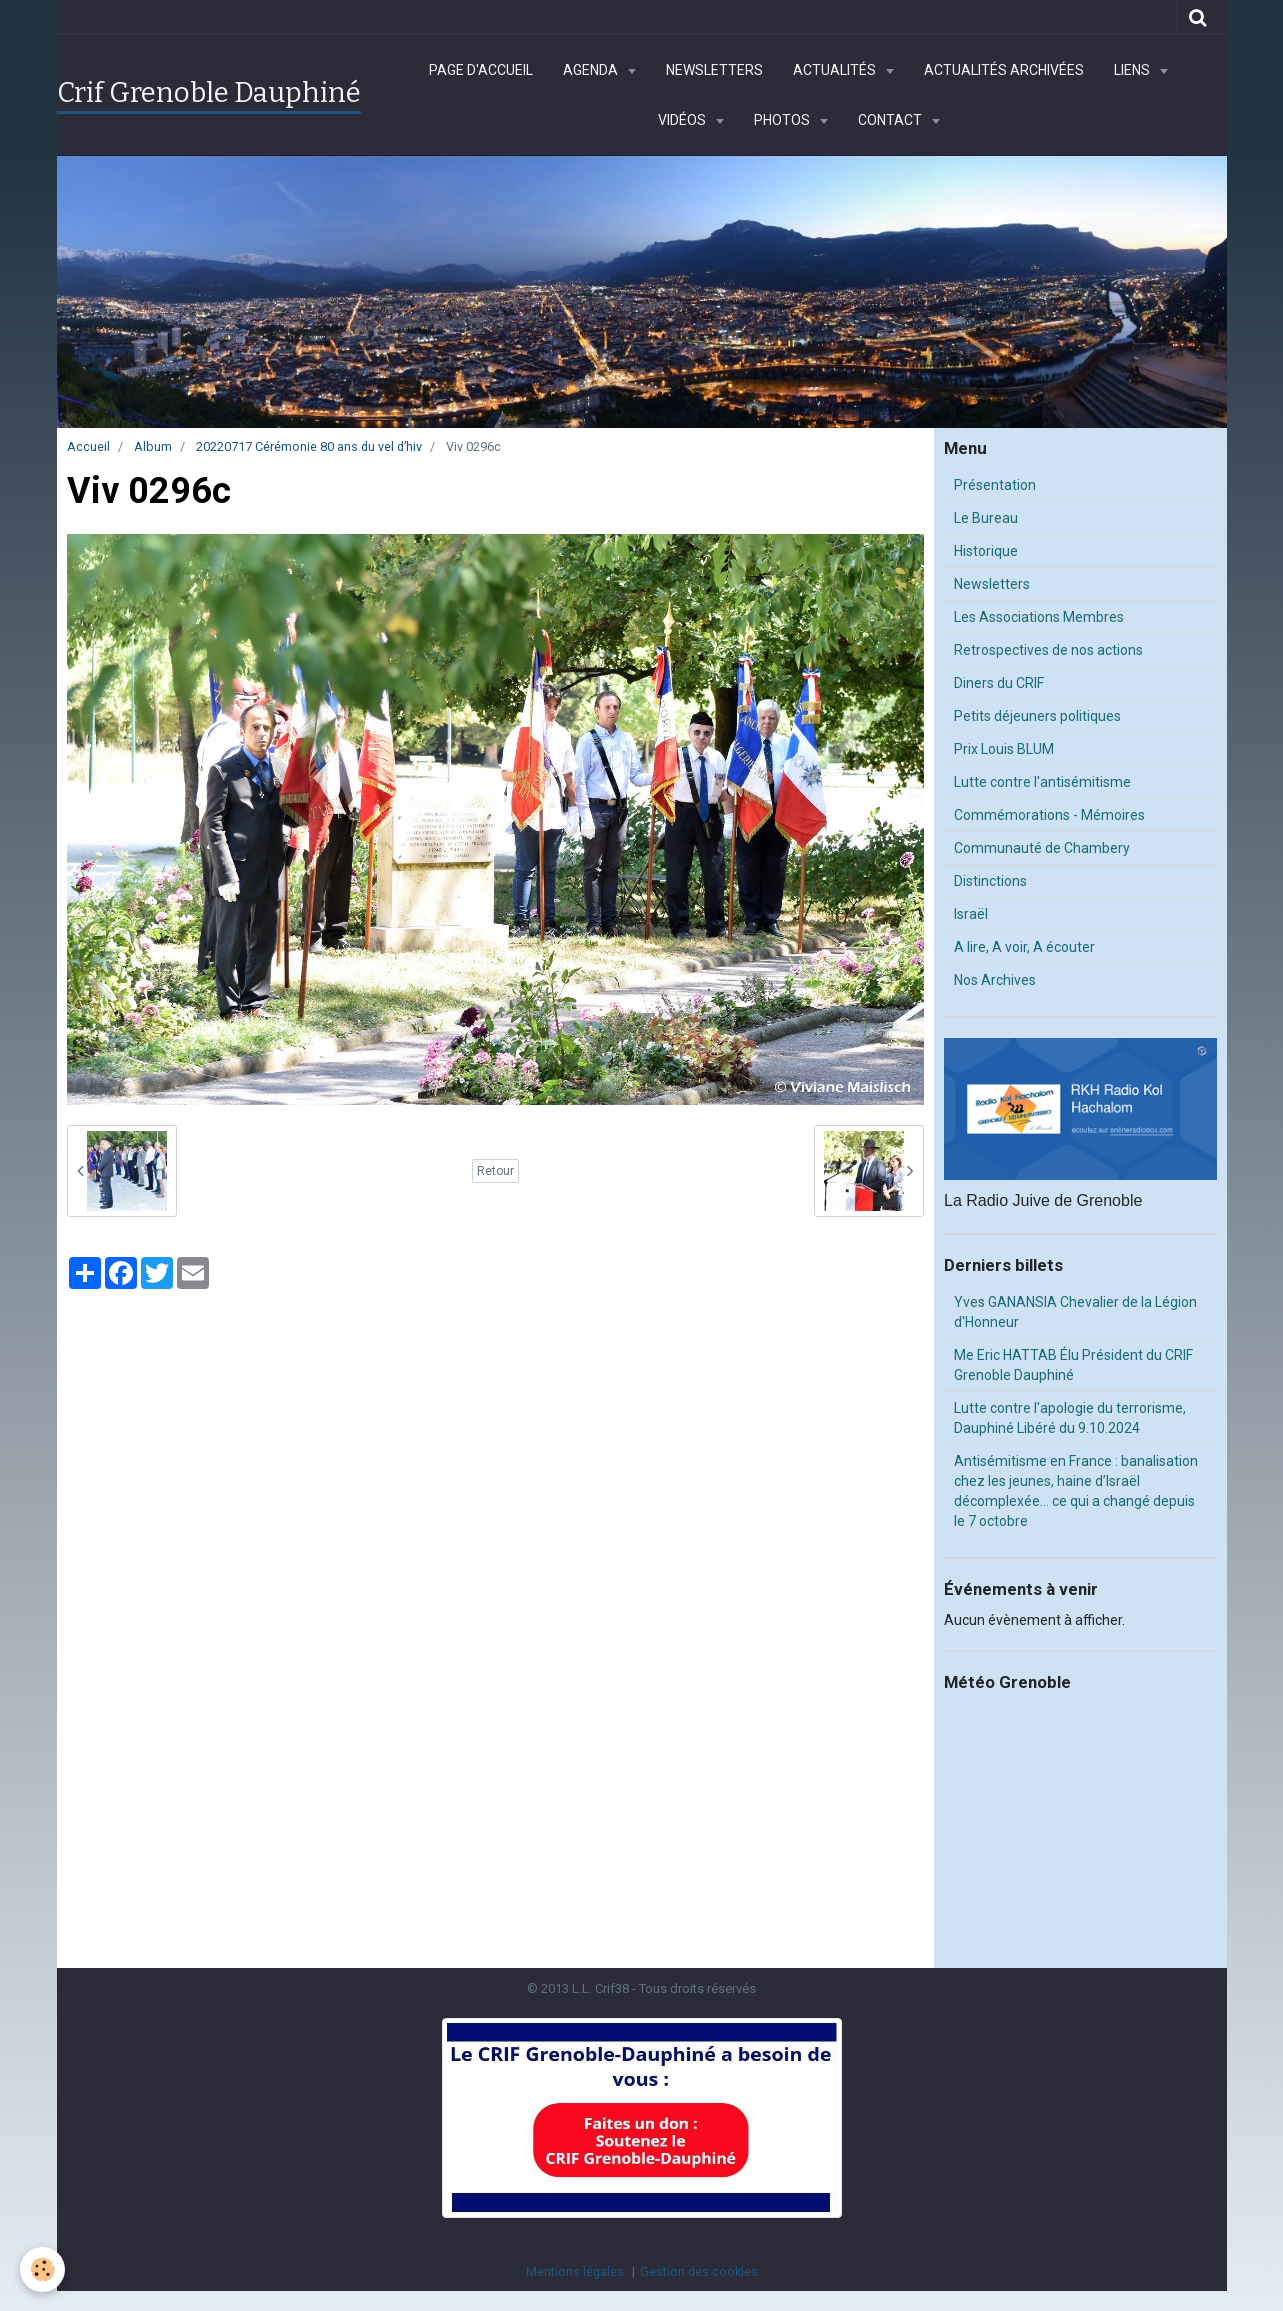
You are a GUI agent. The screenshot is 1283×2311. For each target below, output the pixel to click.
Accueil (88, 446)
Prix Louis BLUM (1004, 749)
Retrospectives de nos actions (1048, 650)
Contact (891, 120)
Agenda (592, 70)
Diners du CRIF (999, 683)
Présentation (995, 485)
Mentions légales (575, 2271)
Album (153, 446)
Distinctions (990, 881)
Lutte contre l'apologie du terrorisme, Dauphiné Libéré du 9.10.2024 (1070, 1418)
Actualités (836, 70)
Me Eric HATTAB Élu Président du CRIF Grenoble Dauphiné (1073, 1365)
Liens (1133, 70)
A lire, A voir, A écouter (1024, 947)
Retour (495, 1171)
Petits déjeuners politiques (1037, 716)
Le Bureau (986, 518)
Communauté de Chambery (1042, 848)
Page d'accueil (481, 70)
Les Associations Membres (1039, 617)
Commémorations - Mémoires (1049, 815)
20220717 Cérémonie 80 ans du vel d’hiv (309, 446)
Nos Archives (995, 980)
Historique (986, 551)
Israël (971, 914)
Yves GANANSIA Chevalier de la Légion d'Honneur (1075, 1312)
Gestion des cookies (699, 2271)
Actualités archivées (1004, 70)
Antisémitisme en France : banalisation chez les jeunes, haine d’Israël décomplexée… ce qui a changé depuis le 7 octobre (1076, 1491)
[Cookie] (42, 2269)
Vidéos (683, 120)
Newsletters (714, 70)
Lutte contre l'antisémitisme (1042, 782)
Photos (783, 120)
